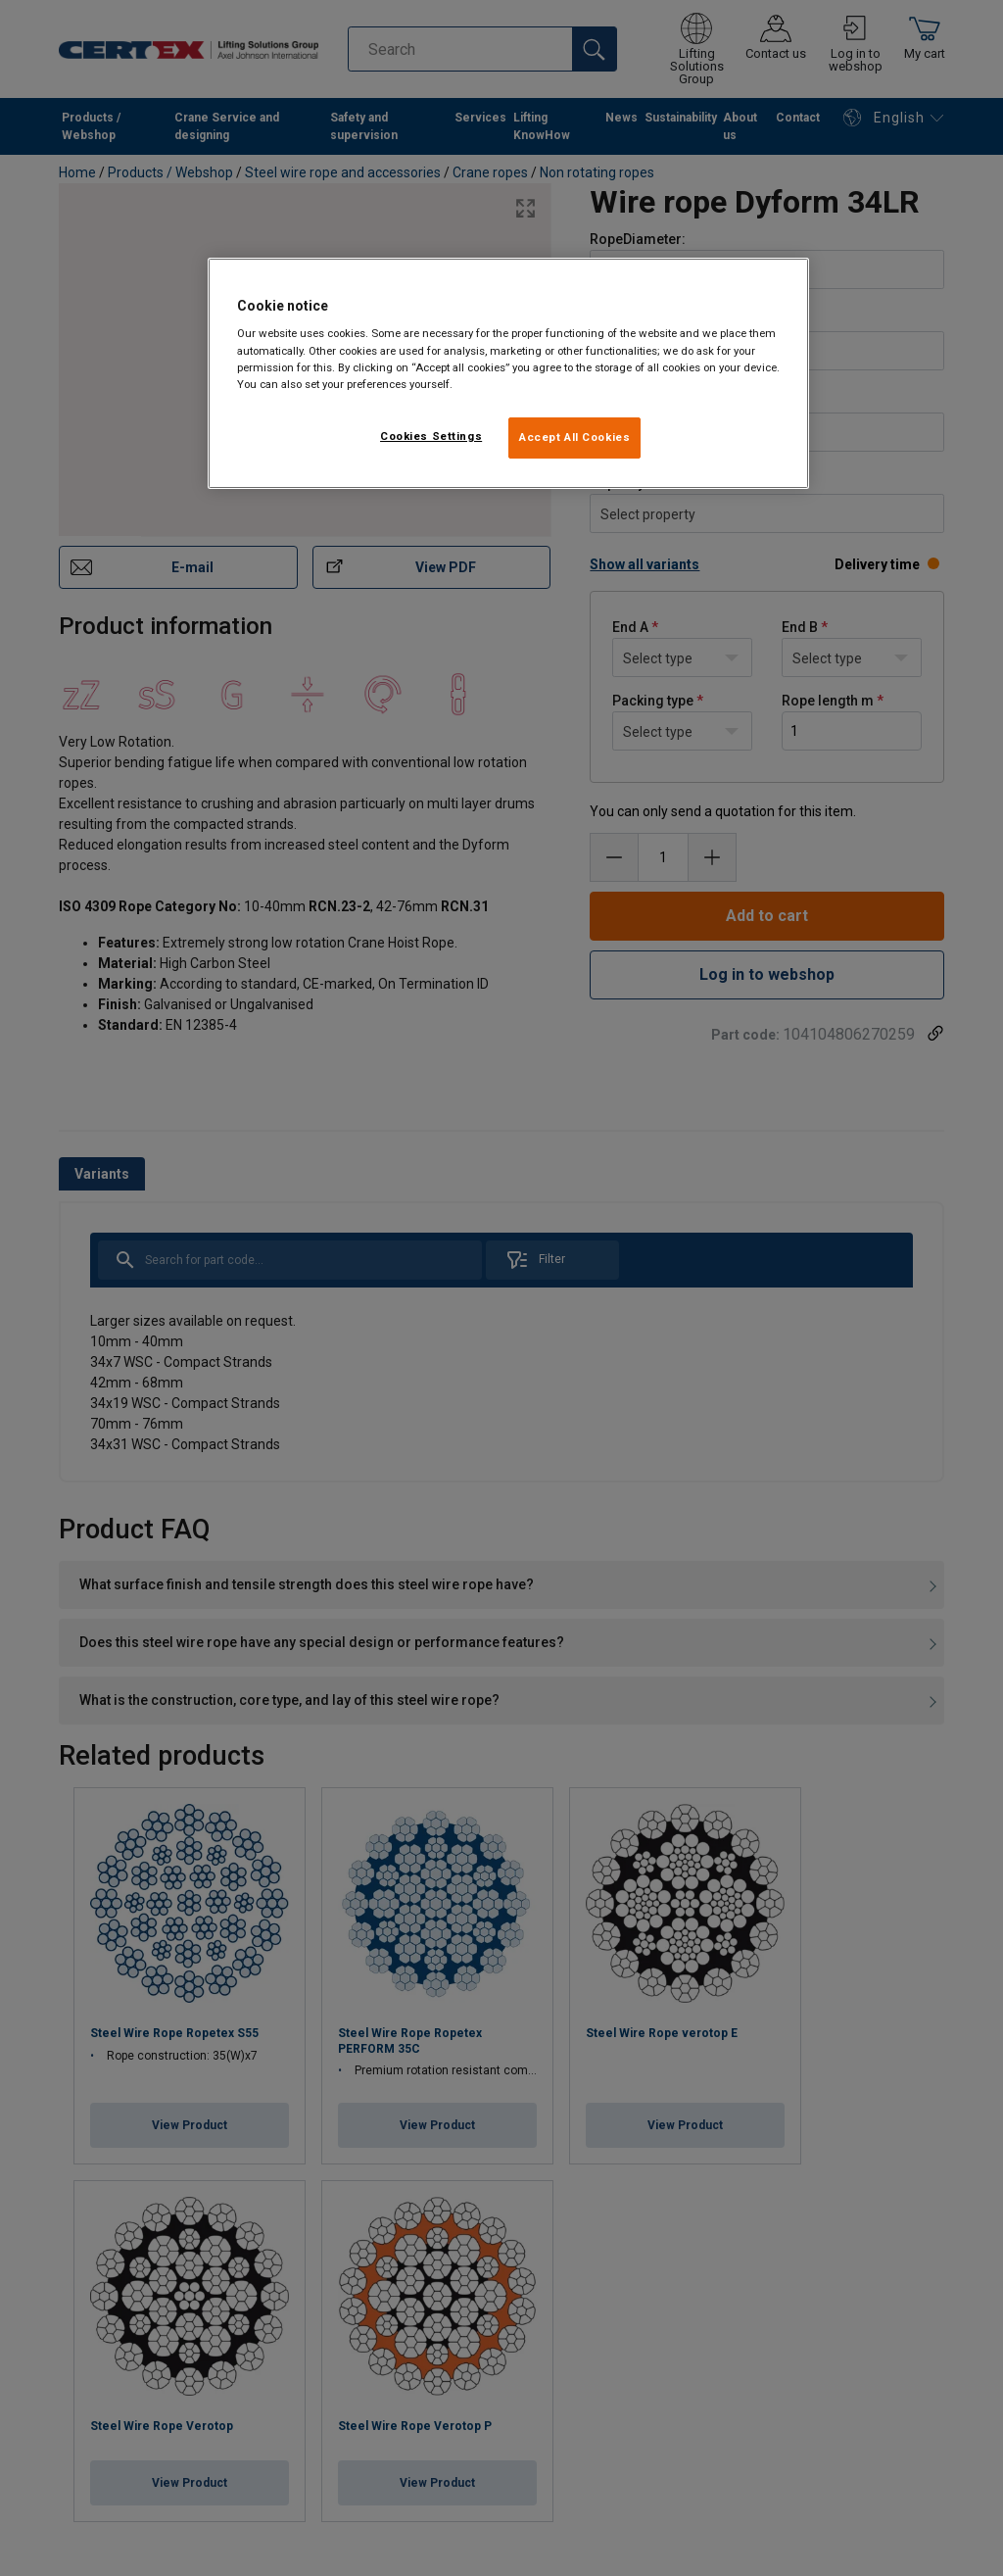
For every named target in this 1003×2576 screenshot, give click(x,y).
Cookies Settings (431, 436)
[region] (508, 373)
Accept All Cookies (574, 437)
